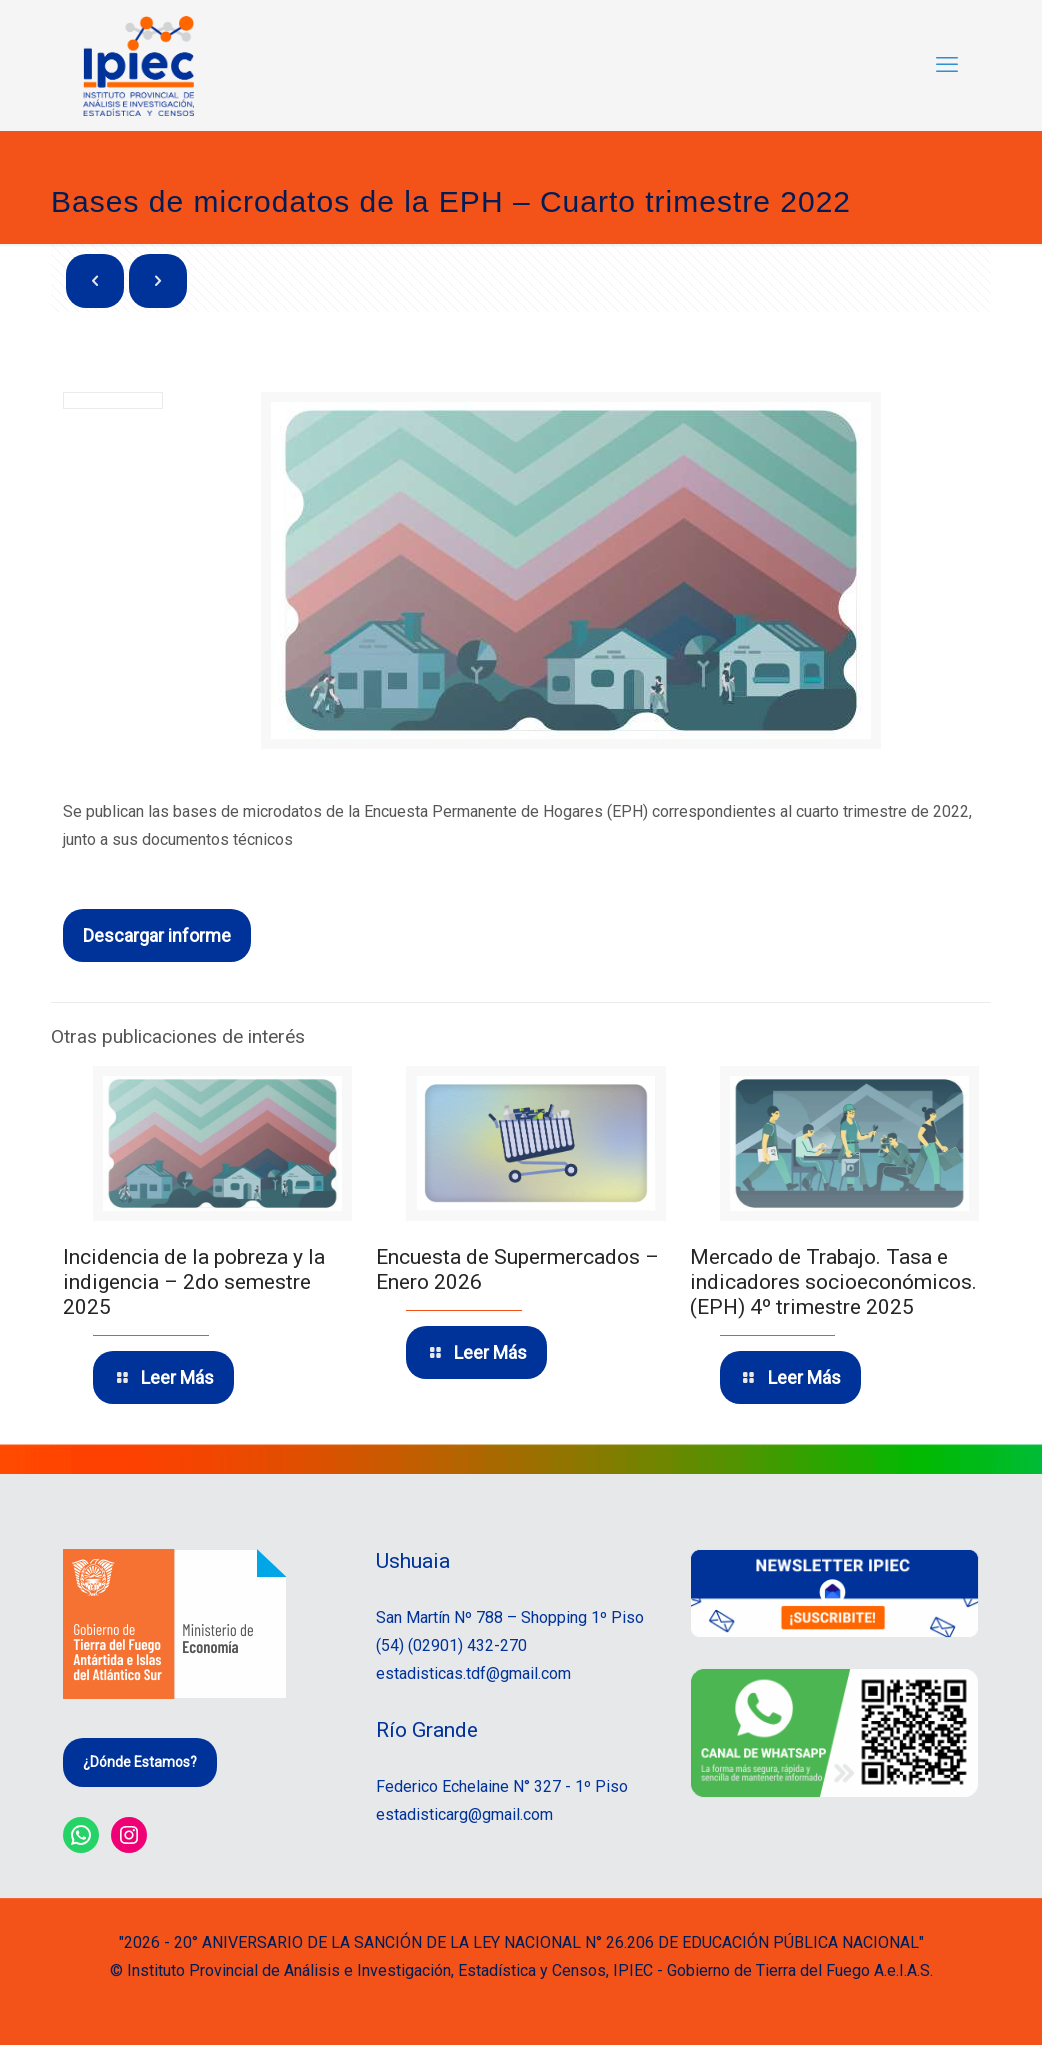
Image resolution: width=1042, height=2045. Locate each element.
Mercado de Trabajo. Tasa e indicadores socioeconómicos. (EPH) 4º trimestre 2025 (833, 1282)
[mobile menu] (947, 65)
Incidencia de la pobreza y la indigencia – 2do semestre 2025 (194, 1282)
